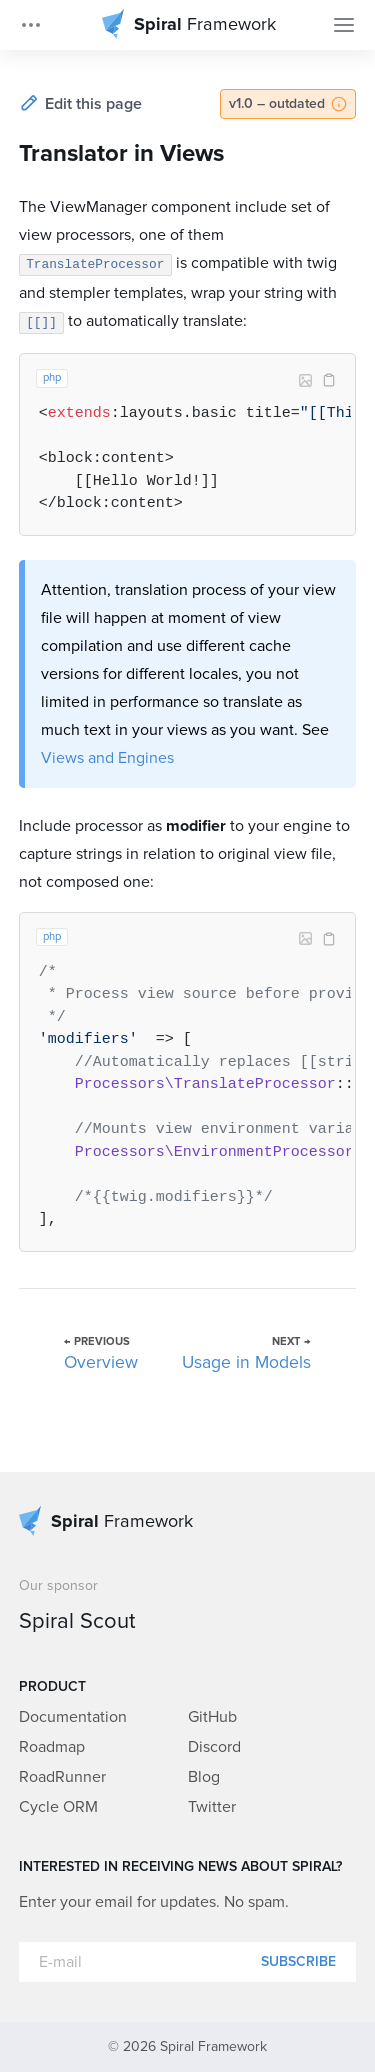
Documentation (73, 1717)
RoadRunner (62, 1777)
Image (305, 380)
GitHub (212, 1717)
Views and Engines (107, 758)
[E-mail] (188, 1962)
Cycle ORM (58, 1807)
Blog (204, 1777)
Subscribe (298, 1962)
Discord (214, 1747)
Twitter (212, 1807)
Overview (101, 1363)
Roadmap (52, 1747)
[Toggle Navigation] (344, 25)
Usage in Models (246, 1363)
